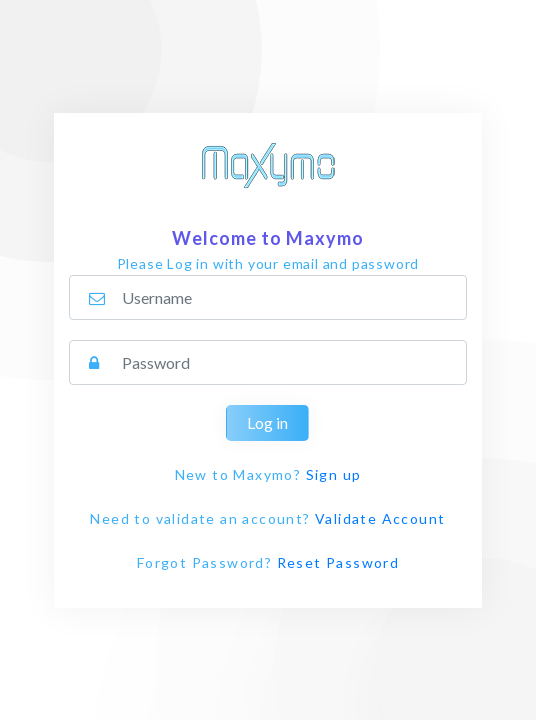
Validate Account (380, 518)
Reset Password (338, 562)
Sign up (334, 474)
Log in (267, 422)
